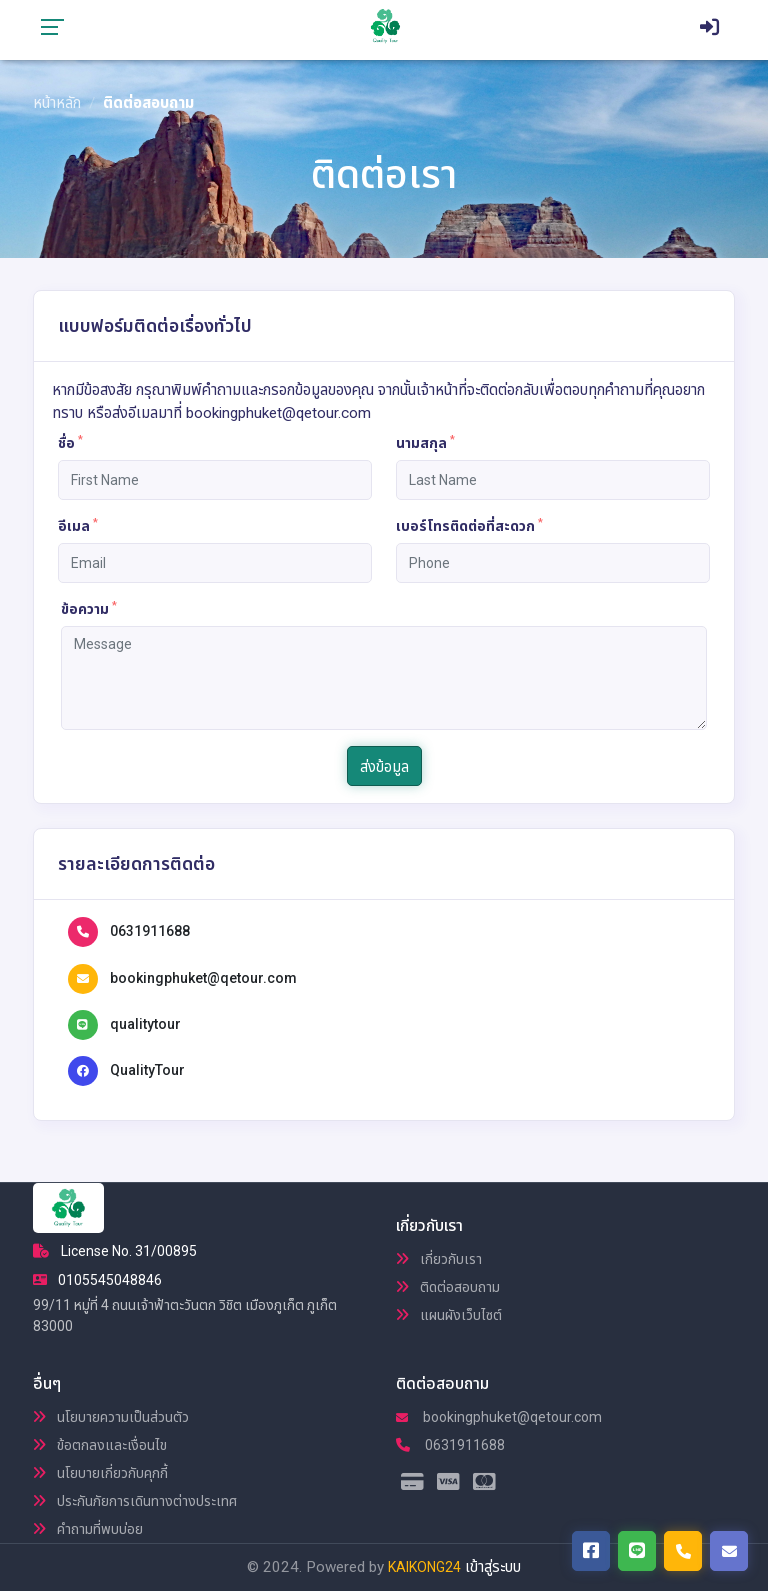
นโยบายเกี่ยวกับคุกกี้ (100, 1473)
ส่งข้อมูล (384, 767)
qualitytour (145, 1024)
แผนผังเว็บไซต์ (449, 1315)
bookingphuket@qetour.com (203, 978)
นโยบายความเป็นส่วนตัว (111, 1417)
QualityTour (147, 1070)
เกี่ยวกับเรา (439, 1259)
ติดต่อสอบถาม (448, 1287)
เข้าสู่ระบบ (493, 1567)
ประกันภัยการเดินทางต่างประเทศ (135, 1501)
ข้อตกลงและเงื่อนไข (100, 1445)
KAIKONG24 (424, 1567)
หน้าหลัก (57, 103)
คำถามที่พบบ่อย (88, 1529)
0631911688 (150, 931)
